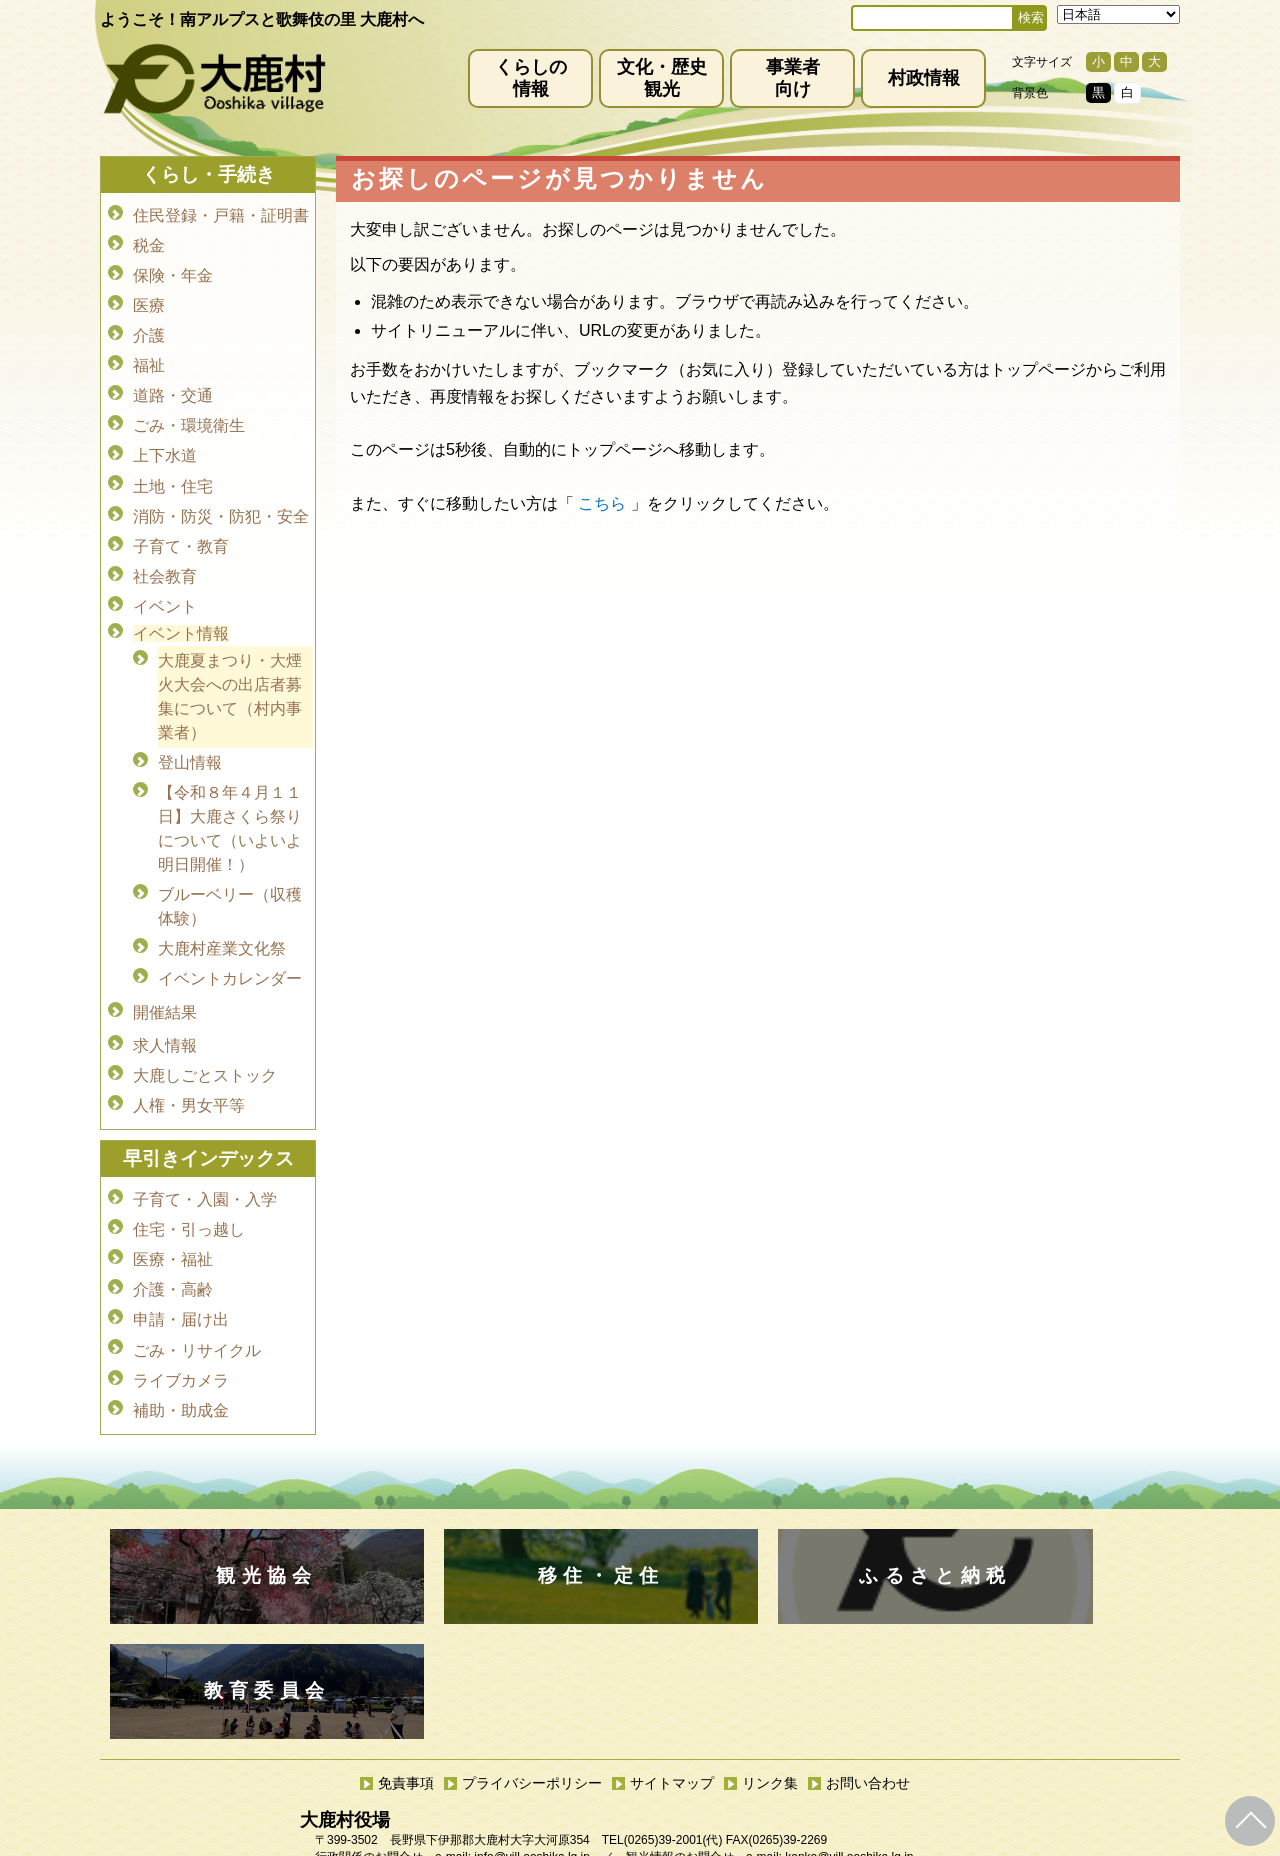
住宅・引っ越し (189, 1174)
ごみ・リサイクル (197, 1286)
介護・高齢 (173, 1230)
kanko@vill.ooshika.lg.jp (849, 1673)
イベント (165, 578)
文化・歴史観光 (662, 78)
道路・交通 (173, 382)
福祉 (149, 354)
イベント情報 (181, 604)
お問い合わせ (868, 1599)
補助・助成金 (181, 1342)
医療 (149, 298)
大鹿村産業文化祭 (222, 910)
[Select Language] (1118, 14)
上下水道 (165, 438)
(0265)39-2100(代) (703, 1732)
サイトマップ (672, 1599)
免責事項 (406, 1599)
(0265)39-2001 (663, 1656)
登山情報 (190, 730)
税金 (149, 242)
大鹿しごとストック (205, 1026)
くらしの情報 (531, 78)
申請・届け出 (181, 1258)
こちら (602, 503)
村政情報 (924, 78)
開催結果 (165, 968)
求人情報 (165, 998)
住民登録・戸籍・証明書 (221, 214)
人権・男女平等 (189, 1054)
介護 (149, 326)
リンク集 (770, 1599)
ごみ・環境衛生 (189, 410)
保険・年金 (173, 270)
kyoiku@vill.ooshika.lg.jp (551, 1749)
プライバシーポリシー (532, 1599)
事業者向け (793, 78)
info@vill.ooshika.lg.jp (532, 1673)
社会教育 (165, 550)
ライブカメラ (181, 1314)
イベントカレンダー (230, 938)
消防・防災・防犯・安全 (221, 494)
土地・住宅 (173, 466)
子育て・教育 (181, 522)
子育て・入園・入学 (205, 1146)
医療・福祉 (173, 1202)
